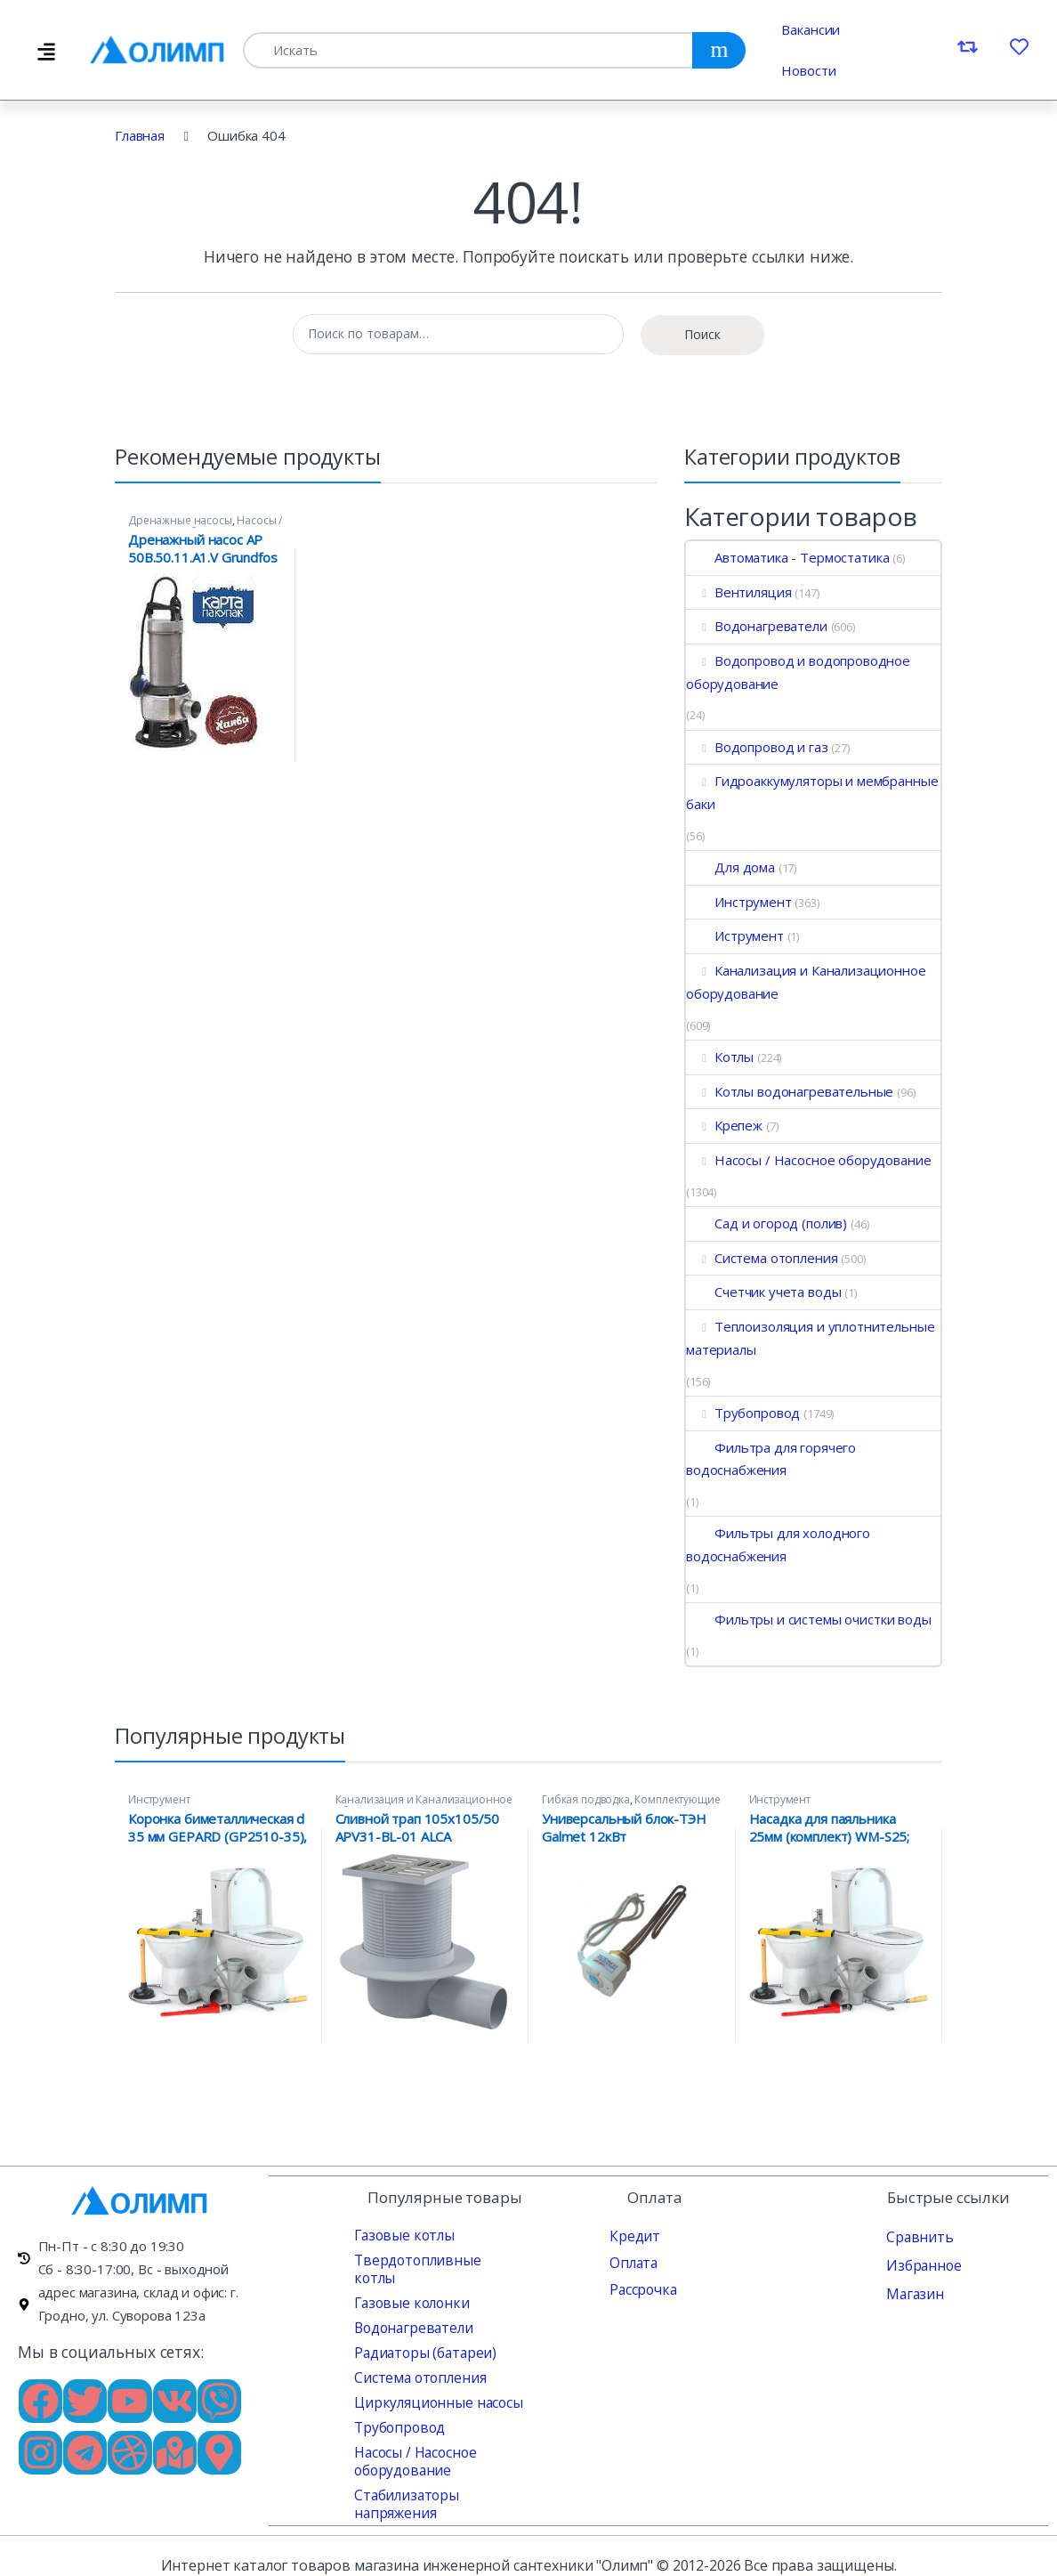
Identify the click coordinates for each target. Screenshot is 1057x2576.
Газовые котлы (401, 2234)
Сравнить (916, 2236)
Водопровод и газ (757, 747)
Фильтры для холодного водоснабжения (778, 1544)
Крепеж (724, 1125)
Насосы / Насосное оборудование (205, 526)
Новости (808, 70)
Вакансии (810, 29)
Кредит (633, 2235)
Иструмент (735, 935)
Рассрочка (641, 2288)
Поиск (702, 334)
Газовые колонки (408, 2284)
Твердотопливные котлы (433, 2259)
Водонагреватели (756, 626)
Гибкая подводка (586, 1799)
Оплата (632, 2262)
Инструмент (739, 902)
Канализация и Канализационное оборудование (806, 981)
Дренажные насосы (180, 520)
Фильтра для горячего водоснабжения (771, 1458)
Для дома (730, 867)
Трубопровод (743, 1413)
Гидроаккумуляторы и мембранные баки (812, 792)
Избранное (921, 2264)
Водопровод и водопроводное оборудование (798, 672)
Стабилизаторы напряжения (403, 2485)
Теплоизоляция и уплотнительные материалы (810, 1337)
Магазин (913, 2293)
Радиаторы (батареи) (422, 2334)
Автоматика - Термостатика (787, 557)
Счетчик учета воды (763, 1291)
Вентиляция (738, 592)
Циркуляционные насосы (433, 2384)
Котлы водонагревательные (789, 1091)
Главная (140, 135)
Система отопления (761, 1258)
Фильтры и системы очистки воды (809, 1619)
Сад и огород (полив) (766, 1223)
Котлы (720, 1056)
